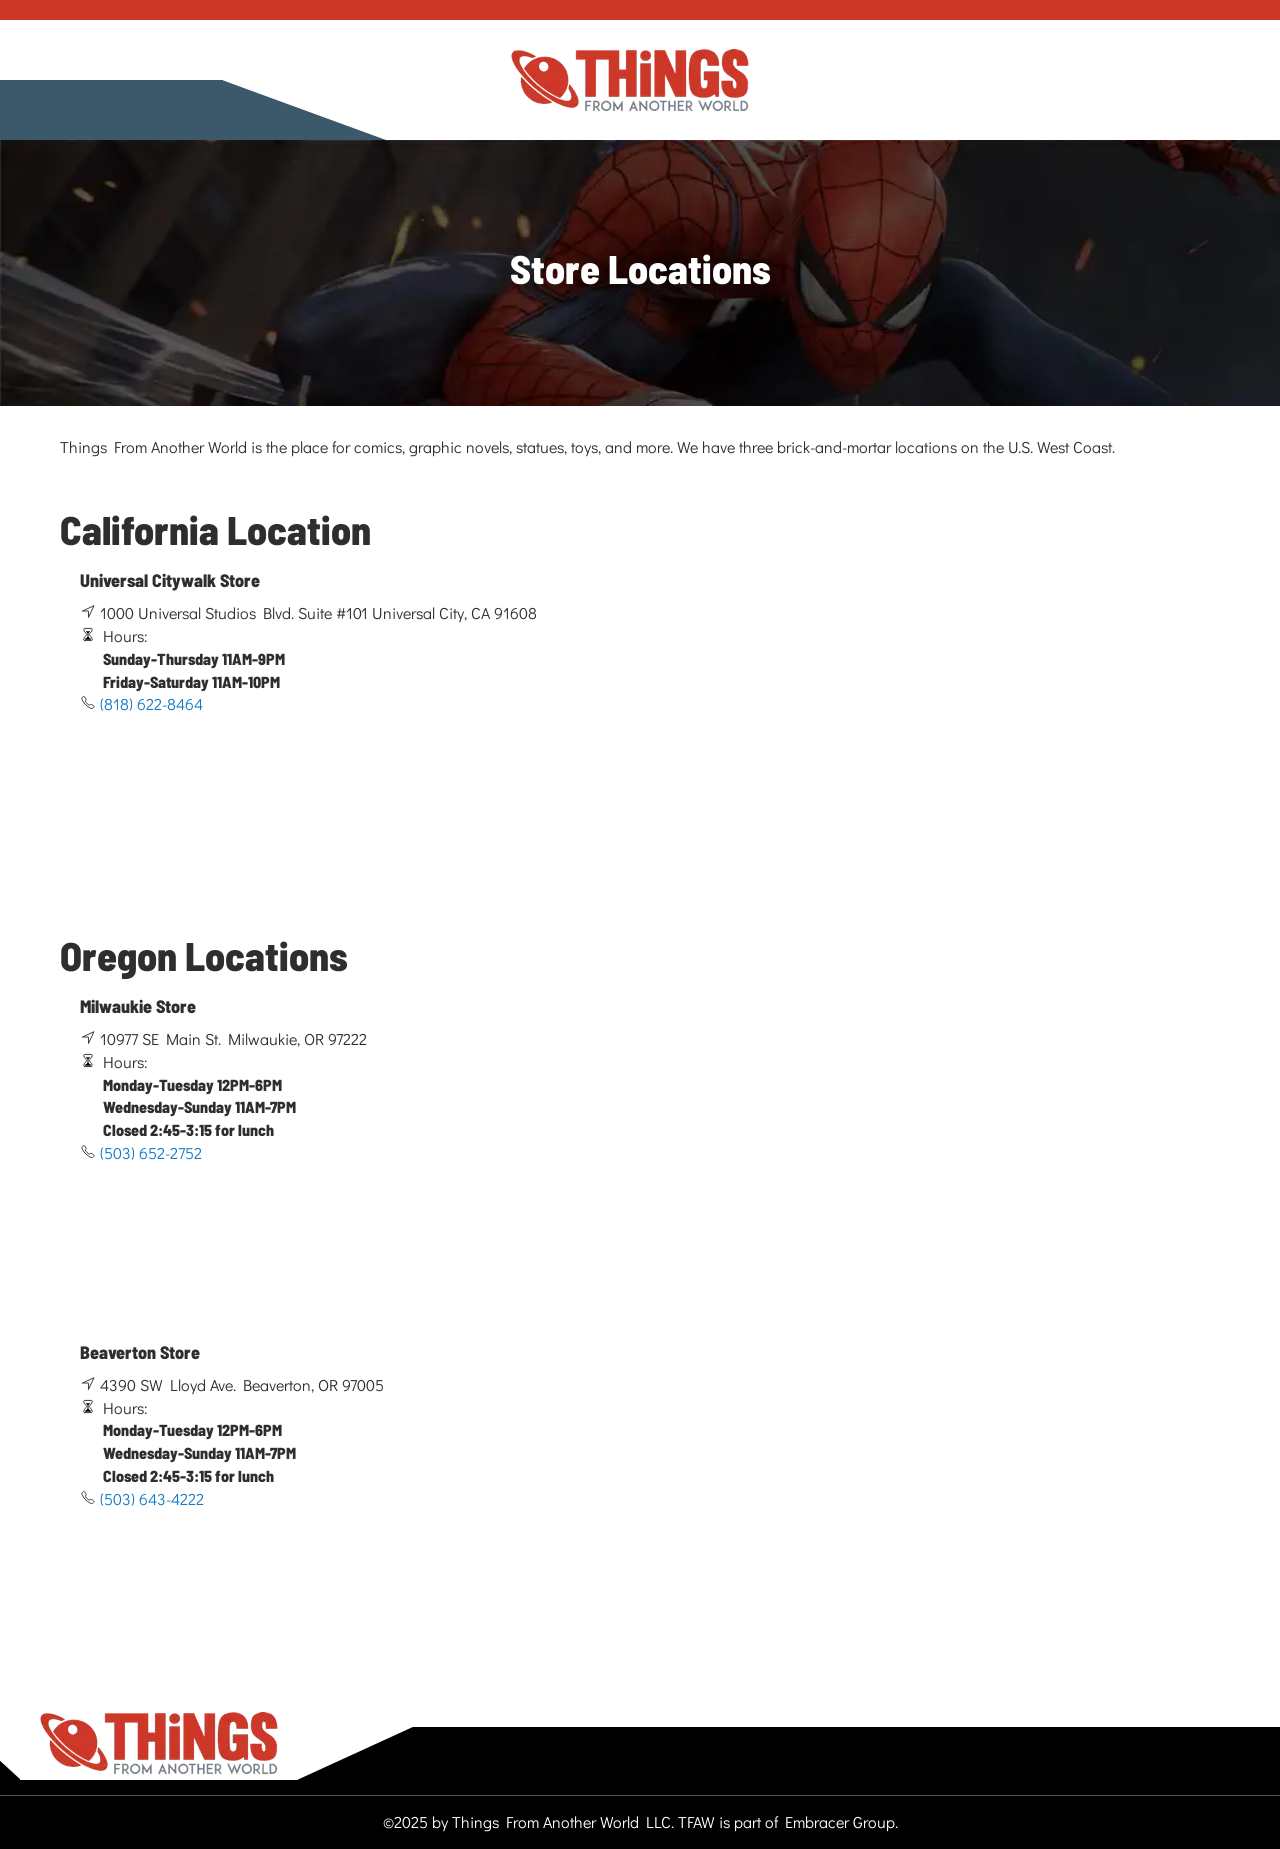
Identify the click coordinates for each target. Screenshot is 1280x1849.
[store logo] (630, 80)
